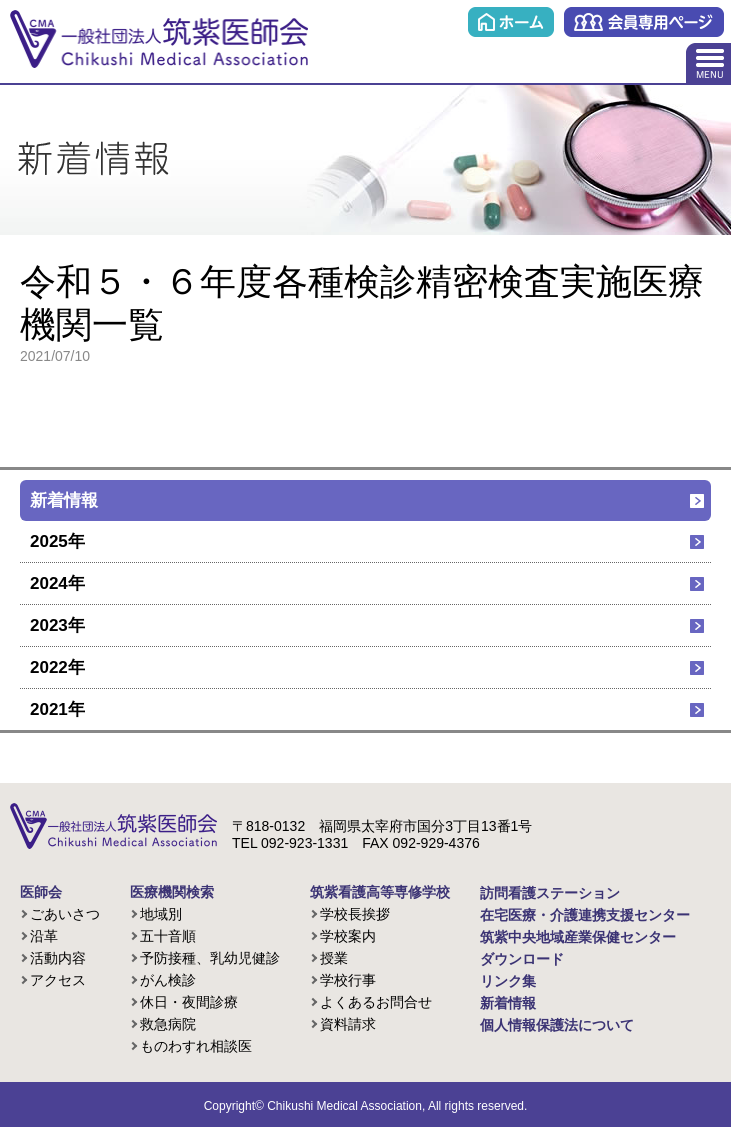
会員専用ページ (644, 22)
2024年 (57, 583)
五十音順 (168, 936)
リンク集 (508, 981)
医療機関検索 (172, 892)
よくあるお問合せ (376, 1002)
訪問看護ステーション (550, 893)
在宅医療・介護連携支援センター (585, 915)
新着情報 (64, 500)
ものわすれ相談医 (196, 1046)
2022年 (57, 667)
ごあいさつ (65, 914)
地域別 (161, 914)
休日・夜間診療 (189, 1002)
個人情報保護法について (557, 1025)
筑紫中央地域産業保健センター (578, 937)
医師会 (41, 892)
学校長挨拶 (355, 914)
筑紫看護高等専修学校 (380, 892)
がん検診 (168, 980)
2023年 (57, 625)
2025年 (57, 541)
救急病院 (168, 1024)
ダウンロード (522, 959)
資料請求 (348, 1024)
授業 (334, 958)
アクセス (58, 980)
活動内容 (58, 958)
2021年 (57, 709)
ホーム (511, 22)
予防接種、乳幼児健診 (210, 958)
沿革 (44, 936)
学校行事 (348, 980)
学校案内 (348, 936)
